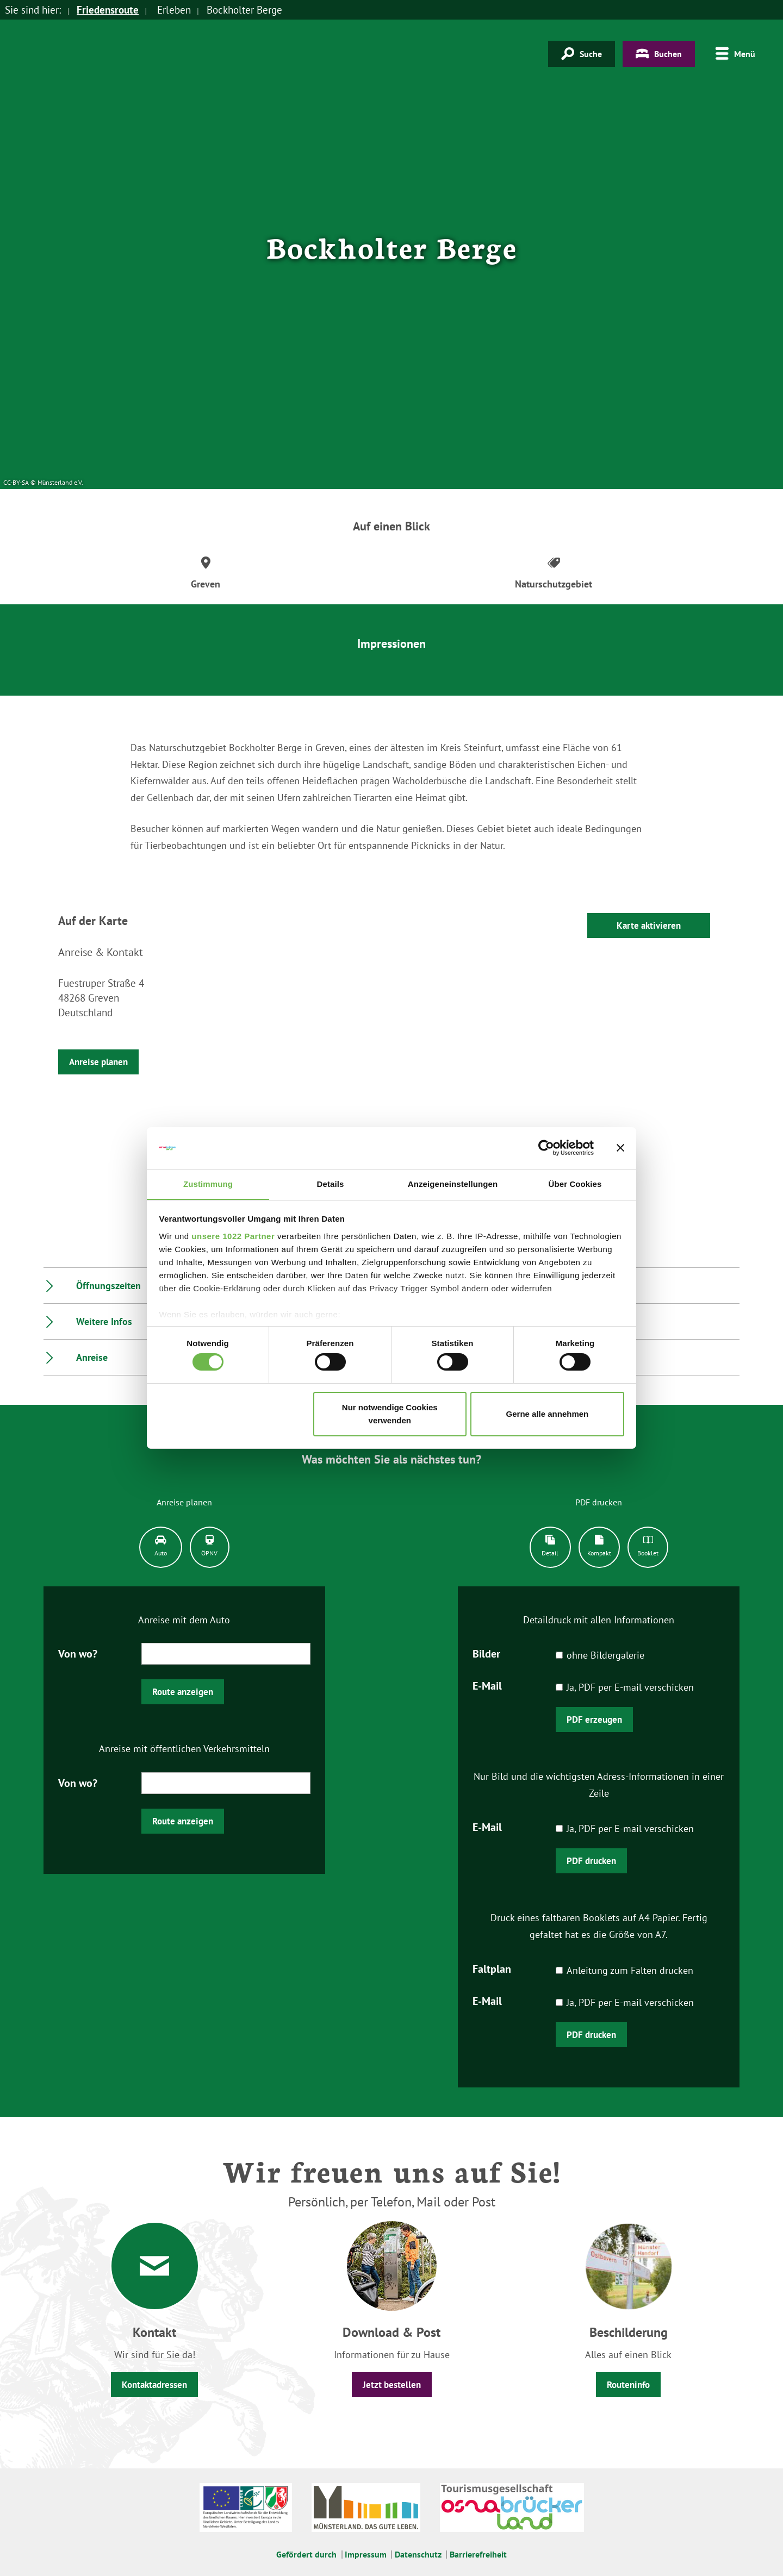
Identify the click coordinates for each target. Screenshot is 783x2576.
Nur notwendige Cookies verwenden (390, 1414)
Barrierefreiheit (478, 2554)
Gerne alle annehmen (547, 1413)
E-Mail (487, 1685)
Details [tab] (330, 1183)
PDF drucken (591, 1861)
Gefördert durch (306, 2554)
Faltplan (492, 1968)
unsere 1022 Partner (233, 1236)
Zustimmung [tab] (208, 1183)
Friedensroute (108, 9)
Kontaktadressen (154, 2385)
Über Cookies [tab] (575, 1183)
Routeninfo (628, 2385)
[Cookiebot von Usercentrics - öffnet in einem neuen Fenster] (546, 1148)
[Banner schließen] (620, 1148)
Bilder (486, 1653)
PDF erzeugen (594, 1719)
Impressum (366, 2554)
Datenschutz (418, 2554)
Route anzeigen (182, 1692)
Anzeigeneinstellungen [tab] (453, 1183)
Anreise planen (98, 1062)
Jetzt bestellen (392, 2385)
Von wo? (77, 1653)
